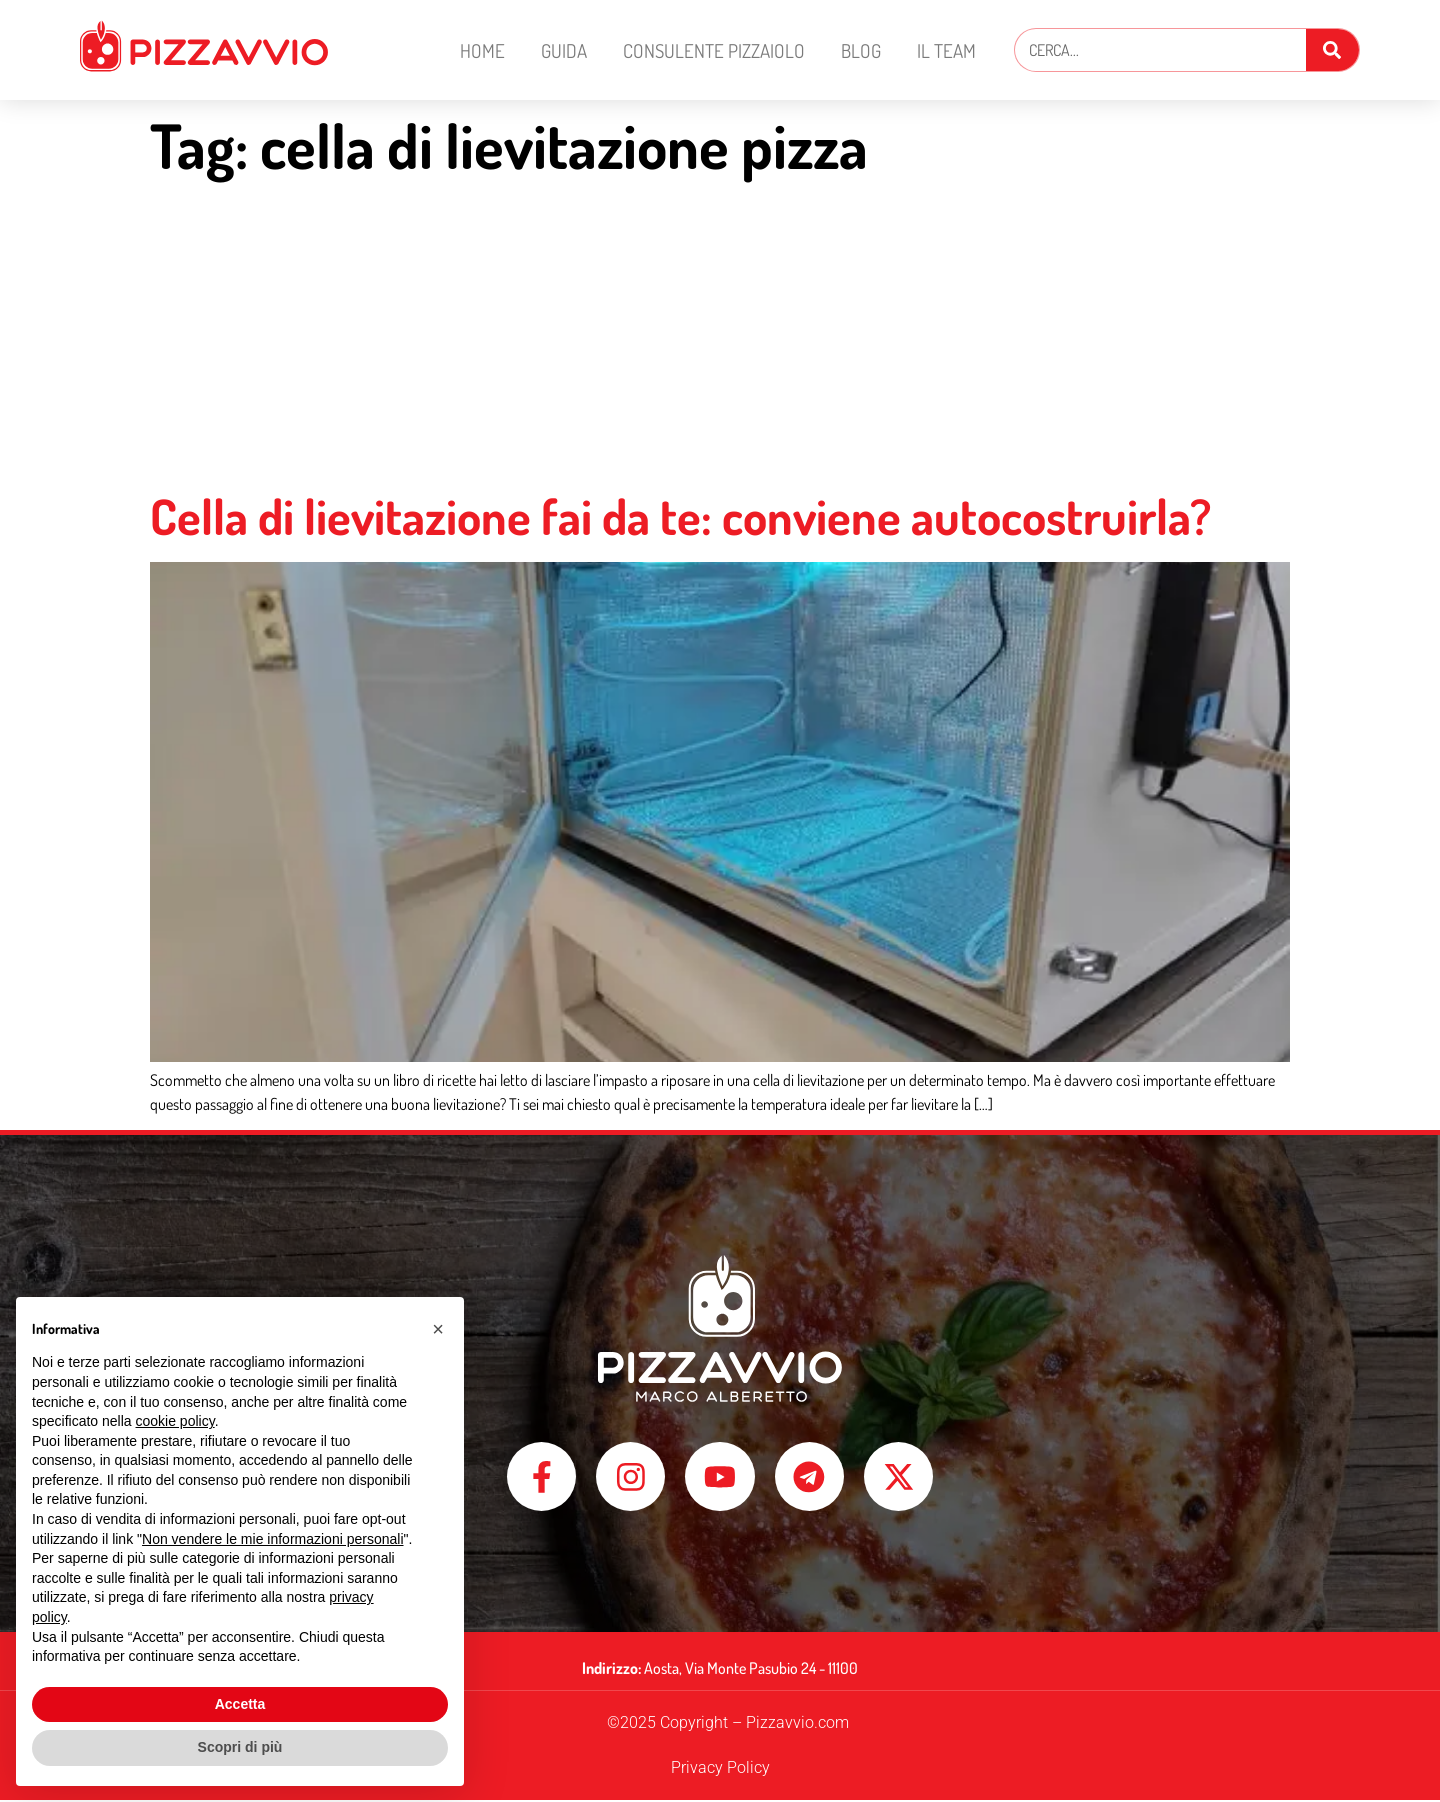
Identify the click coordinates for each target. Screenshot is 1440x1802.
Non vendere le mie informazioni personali (272, 1539)
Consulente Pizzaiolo (714, 50)
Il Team (946, 50)
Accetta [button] (240, 1704)
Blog (861, 50)
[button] (438, 1329)
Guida (564, 50)
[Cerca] (1332, 50)
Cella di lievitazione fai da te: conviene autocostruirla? (680, 516)
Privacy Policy (720, 1769)
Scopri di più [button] (240, 1747)
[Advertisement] (720, 337)
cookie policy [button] (175, 1421)
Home (482, 50)
